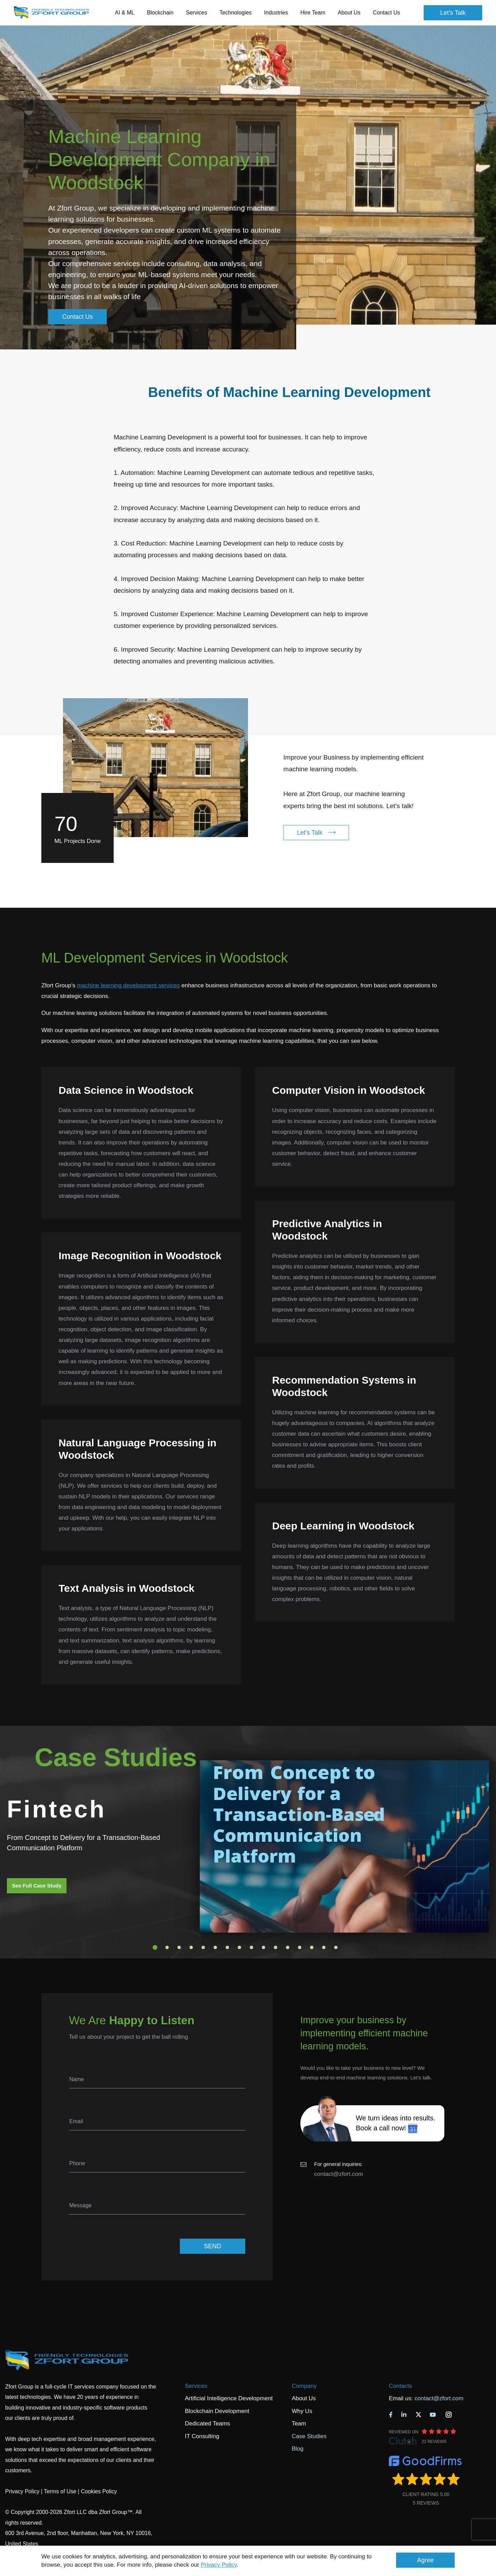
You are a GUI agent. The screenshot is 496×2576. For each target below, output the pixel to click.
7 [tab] (227, 1947)
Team (299, 2423)
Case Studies (309, 2436)
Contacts (400, 2386)
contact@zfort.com (338, 2174)
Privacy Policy (219, 2565)
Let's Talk (453, 12)
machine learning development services (128, 985)
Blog (297, 2448)
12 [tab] (287, 1947)
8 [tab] (239, 1947)
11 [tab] (275, 1947)
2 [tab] (167, 1947)
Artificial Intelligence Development (229, 2398)
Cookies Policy (99, 2491)
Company (304, 2386)
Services (196, 2386)
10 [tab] (263, 1947)
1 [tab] (155, 1947)
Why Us (302, 2411)
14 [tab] (311, 1947)
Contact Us (386, 13)
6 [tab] (215, 1947)
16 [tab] (336, 1947)
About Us (304, 2398)
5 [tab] (203, 1947)
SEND (212, 2246)
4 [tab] (191, 1947)
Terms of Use (60, 2491)
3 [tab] (179, 1947)
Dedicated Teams (207, 2423)
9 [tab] (251, 1947)
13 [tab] (299, 1947)
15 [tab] (324, 1947)
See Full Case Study (36, 1885)
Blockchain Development (217, 2411)
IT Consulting (202, 2436)
